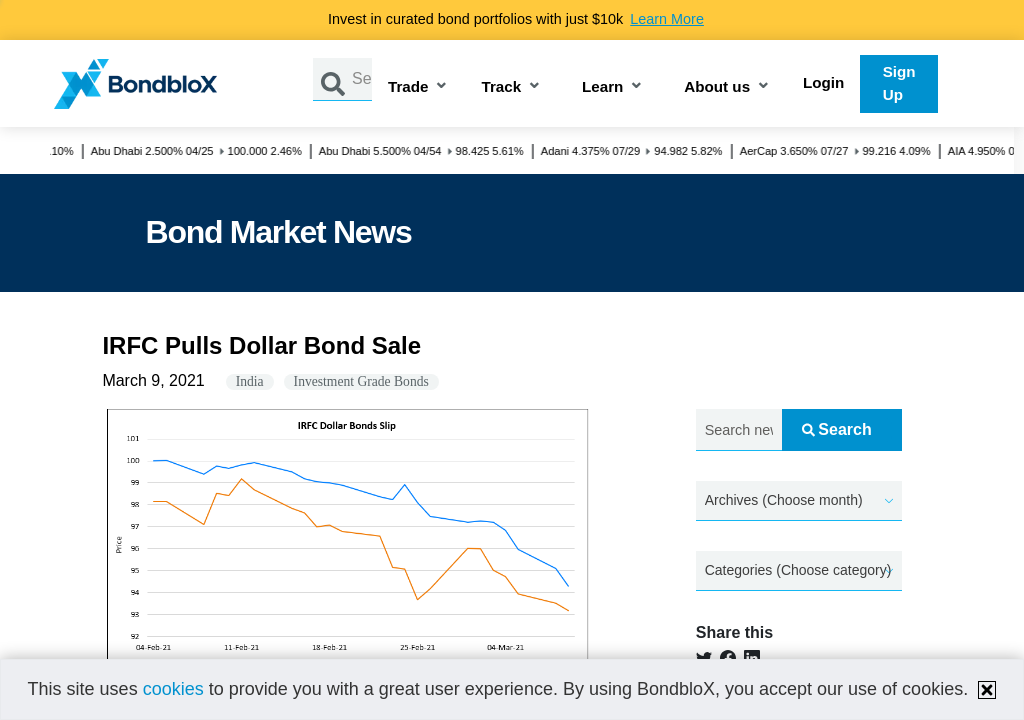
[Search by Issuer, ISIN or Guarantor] (362, 79)
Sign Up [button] (899, 83)
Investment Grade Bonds (361, 381)
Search (836, 429)
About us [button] (717, 87)
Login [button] (823, 82)
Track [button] (501, 87)
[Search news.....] (739, 430)
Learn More (667, 19)
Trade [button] (408, 87)
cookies (173, 689)
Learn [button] (602, 87)
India (250, 381)
